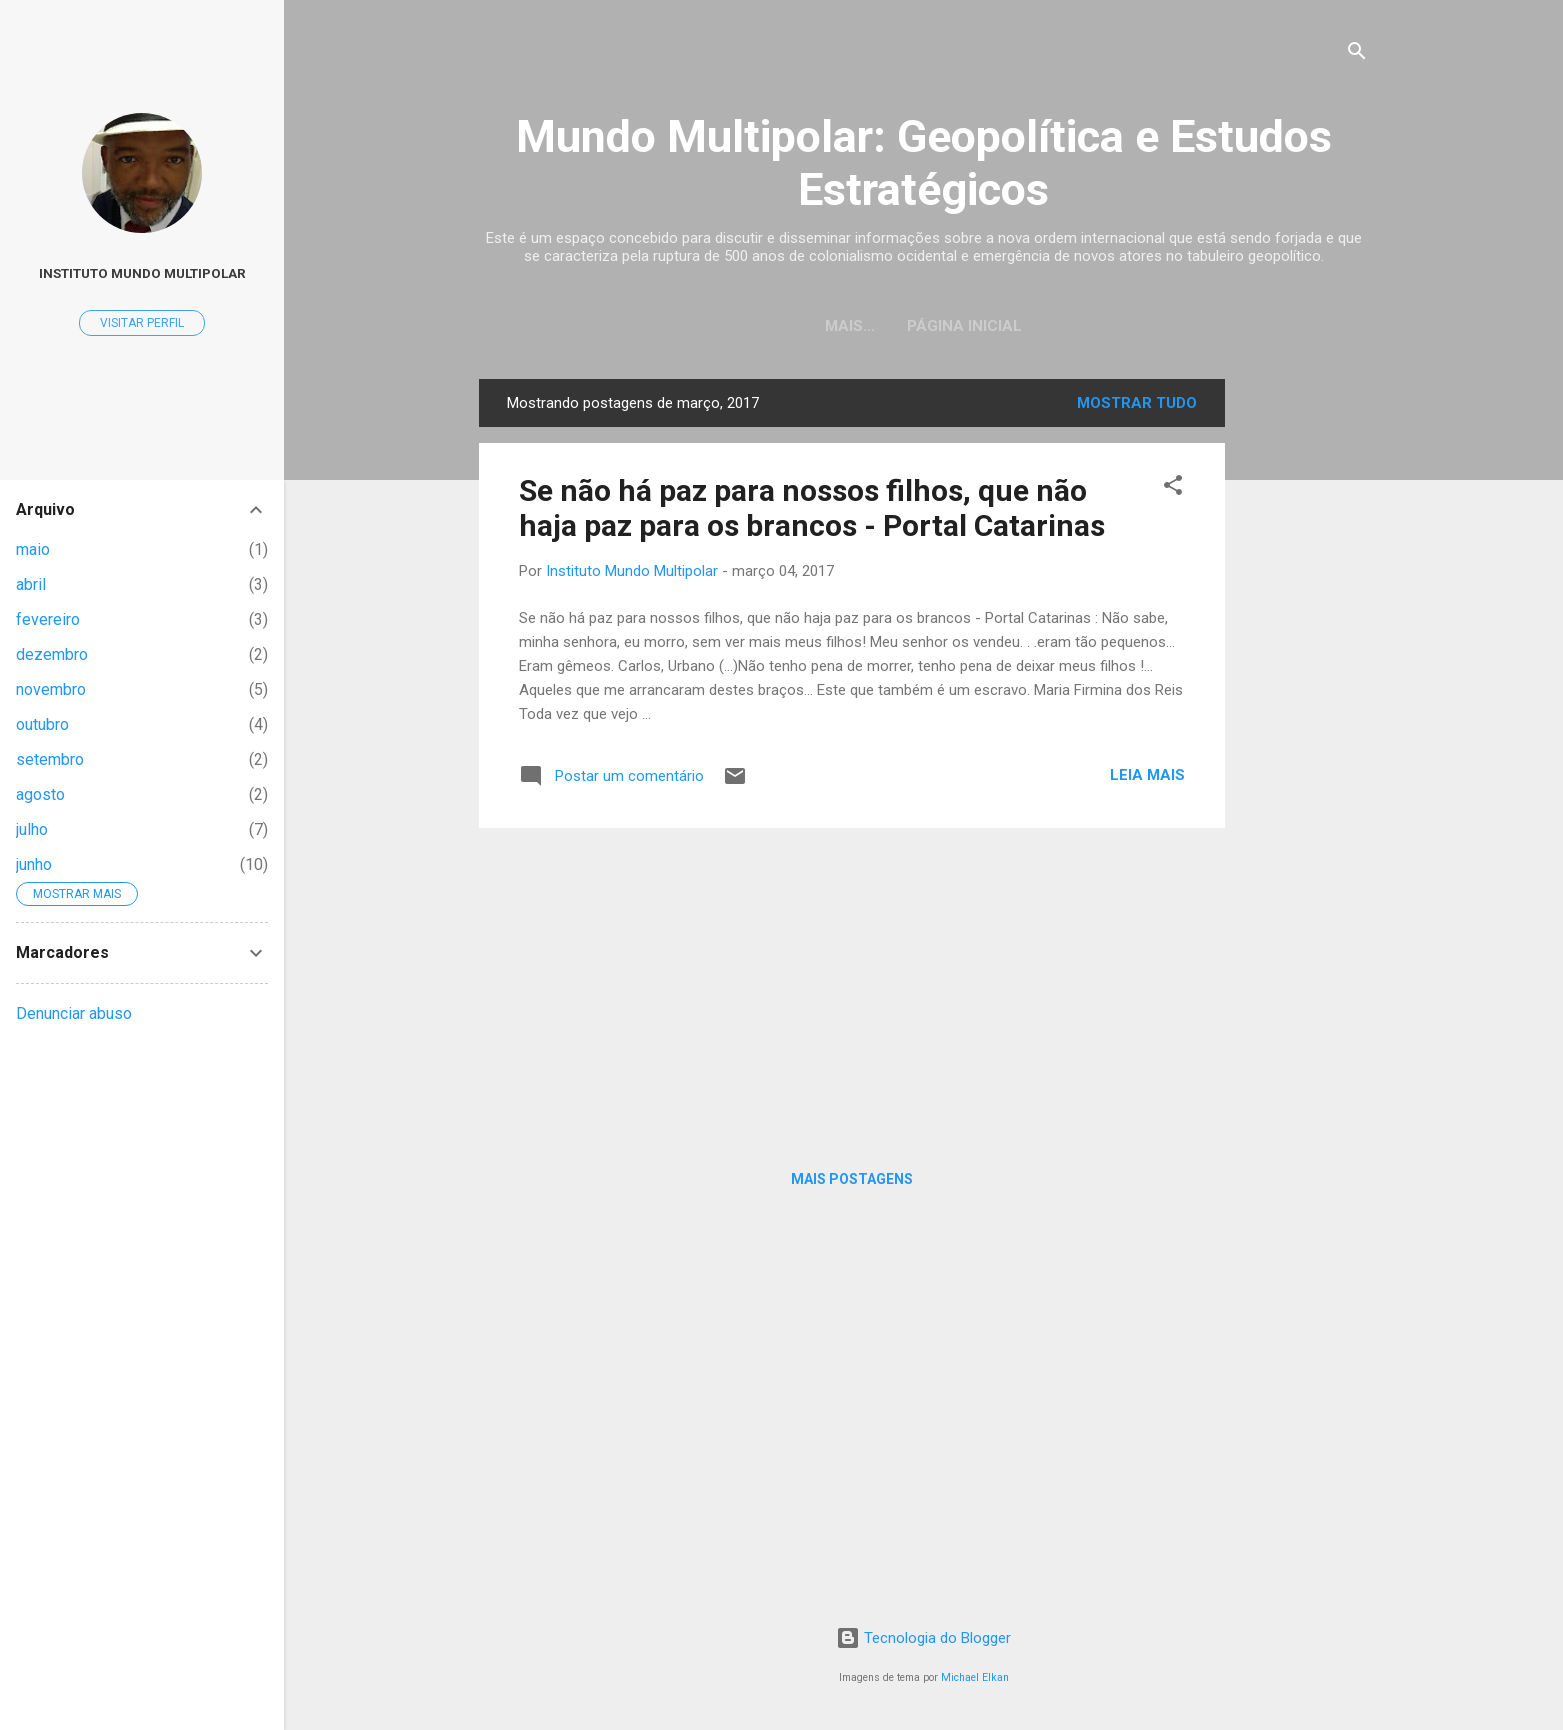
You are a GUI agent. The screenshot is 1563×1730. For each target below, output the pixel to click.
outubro (42, 724)
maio (33, 549)
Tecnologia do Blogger (923, 1638)
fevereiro (48, 619)
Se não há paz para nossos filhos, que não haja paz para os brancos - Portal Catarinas (812, 508)
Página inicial (923, 326)
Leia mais (1147, 775)
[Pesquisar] (1357, 54)
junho (34, 864)
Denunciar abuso (74, 1013)
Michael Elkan (975, 1677)
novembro (51, 689)
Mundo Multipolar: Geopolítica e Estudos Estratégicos (924, 163)
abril (31, 584)
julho (32, 829)
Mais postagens (852, 1179)
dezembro (52, 654)
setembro (50, 759)
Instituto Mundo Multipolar (142, 273)
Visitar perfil (142, 323)
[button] (1173, 488)
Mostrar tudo (1137, 403)
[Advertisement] (1305, 679)
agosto (40, 794)
